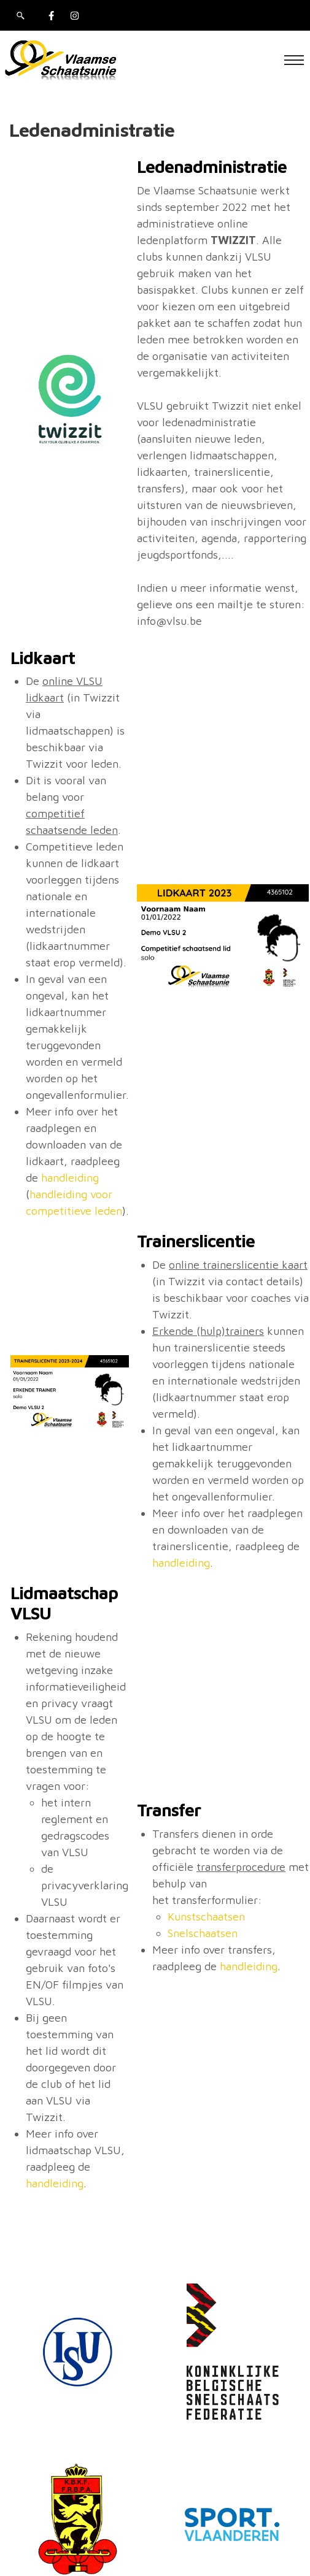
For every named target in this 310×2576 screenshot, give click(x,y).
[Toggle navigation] (294, 60)
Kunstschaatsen (206, 1916)
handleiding (70, 1177)
